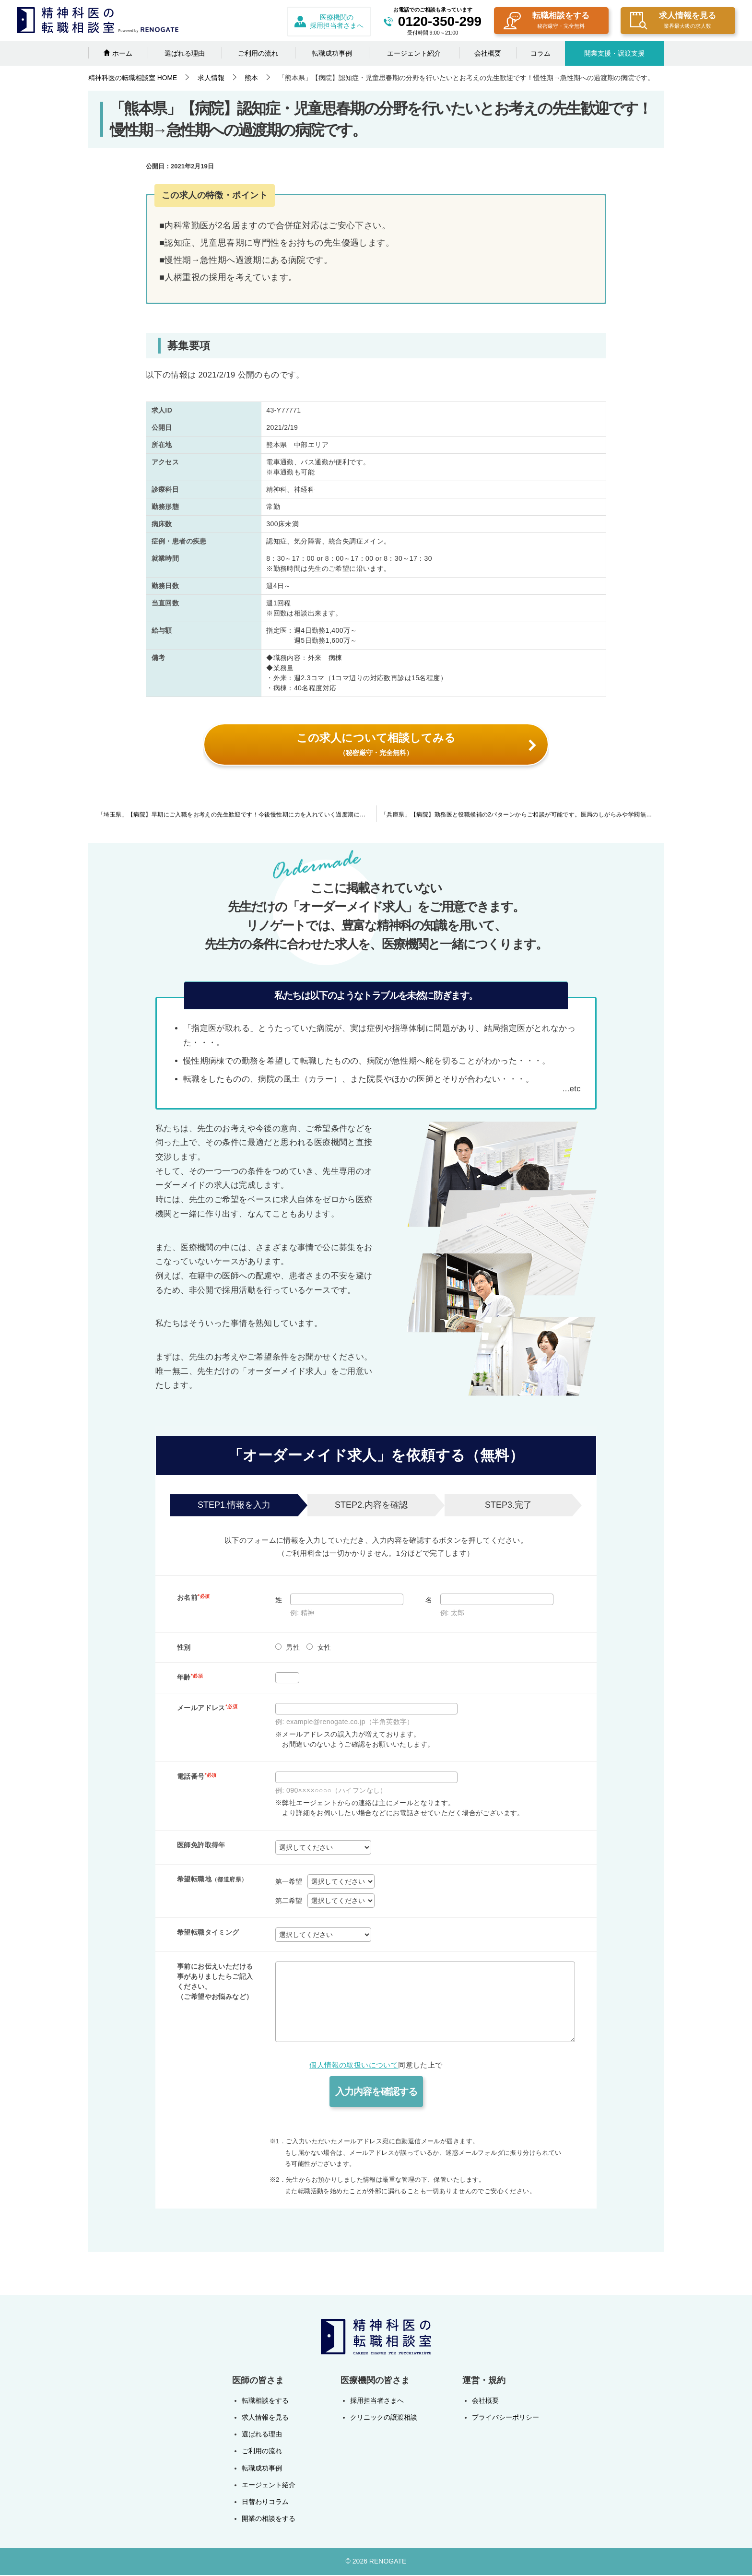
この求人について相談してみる (415, 744)
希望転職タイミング (208, 1933)
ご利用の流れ (258, 53)
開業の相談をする (268, 2520)
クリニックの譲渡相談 (383, 2418)
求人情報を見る (673, 21)
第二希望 (288, 1901)
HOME (132, 78)
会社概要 (487, 53)
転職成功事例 (332, 53)
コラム (540, 53)
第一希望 (288, 1882)
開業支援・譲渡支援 (614, 53)
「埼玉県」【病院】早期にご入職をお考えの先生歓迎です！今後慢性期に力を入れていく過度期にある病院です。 (237, 816)
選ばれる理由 (184, 53)
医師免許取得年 (201, 1846)
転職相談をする (546, 21)
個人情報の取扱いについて (353, 2066)
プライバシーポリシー (505, 2418)
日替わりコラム (265, 2503)
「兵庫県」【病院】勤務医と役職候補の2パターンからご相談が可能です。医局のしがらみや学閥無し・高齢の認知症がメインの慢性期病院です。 (522, 816)
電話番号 (197, 1778)
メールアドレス (207, 1709)
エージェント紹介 (414, 53)
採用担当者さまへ (377, 2402)
